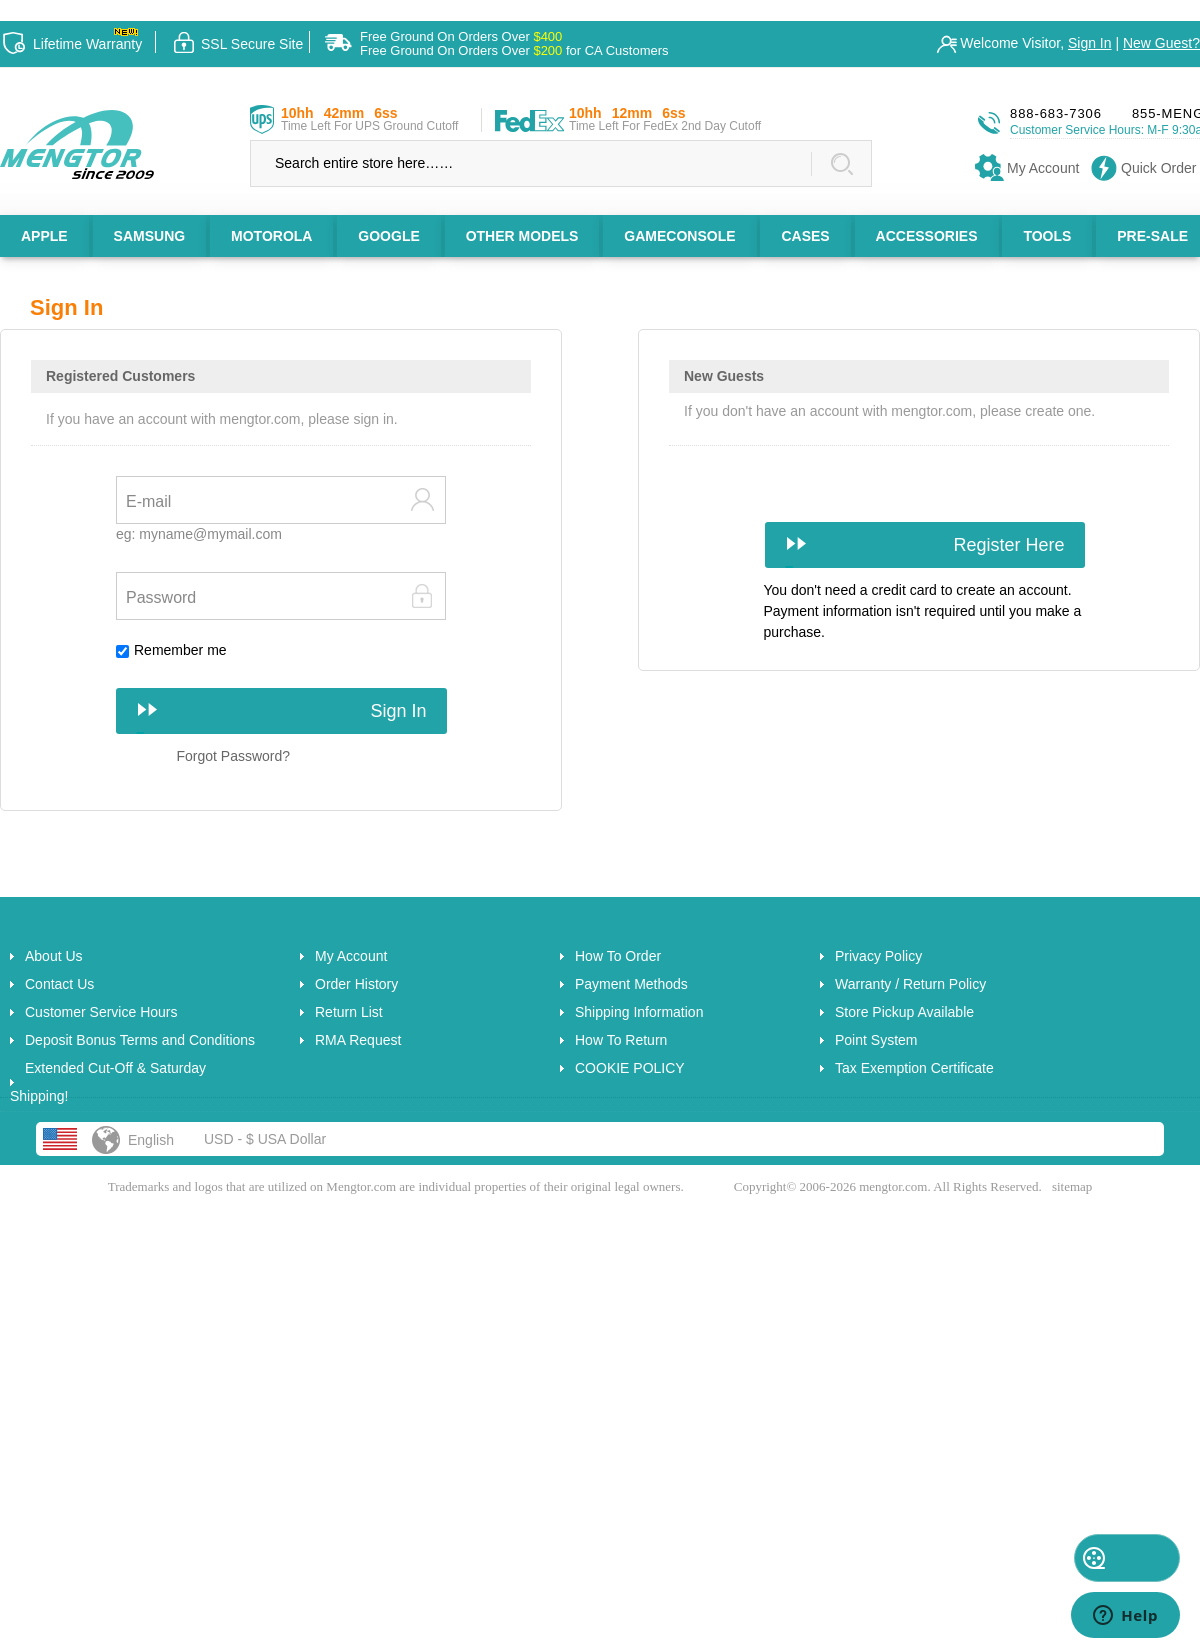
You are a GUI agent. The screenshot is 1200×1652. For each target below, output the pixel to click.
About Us (54, 956)
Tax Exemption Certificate (914, 1068)
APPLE (44, 236)
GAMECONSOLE (679, 236)
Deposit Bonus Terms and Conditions (140, 1040)
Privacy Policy (878, 956)
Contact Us (59, 984)
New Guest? (1161, 43)
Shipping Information (639, 1012)
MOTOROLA (271, 236)
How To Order (618, 956)
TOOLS (1047, 236)
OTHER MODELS (522, 236)
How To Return (621, 1040)
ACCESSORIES (927, 236)
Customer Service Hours (101, 1012)
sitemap (1072, 1186)
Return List (349, 1012)
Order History (356, 984)
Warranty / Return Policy (910, 984)
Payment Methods (631, 984)
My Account (351, 956)
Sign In (1090, 43)
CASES (805, 236)
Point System (876, 1040)
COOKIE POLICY (630, 1068)
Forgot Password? (234, 756)
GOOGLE (388, 236)
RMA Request (358, 1040)
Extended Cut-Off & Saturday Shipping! (108, 1082)
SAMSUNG (150, 236)
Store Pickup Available (904, 1012)
